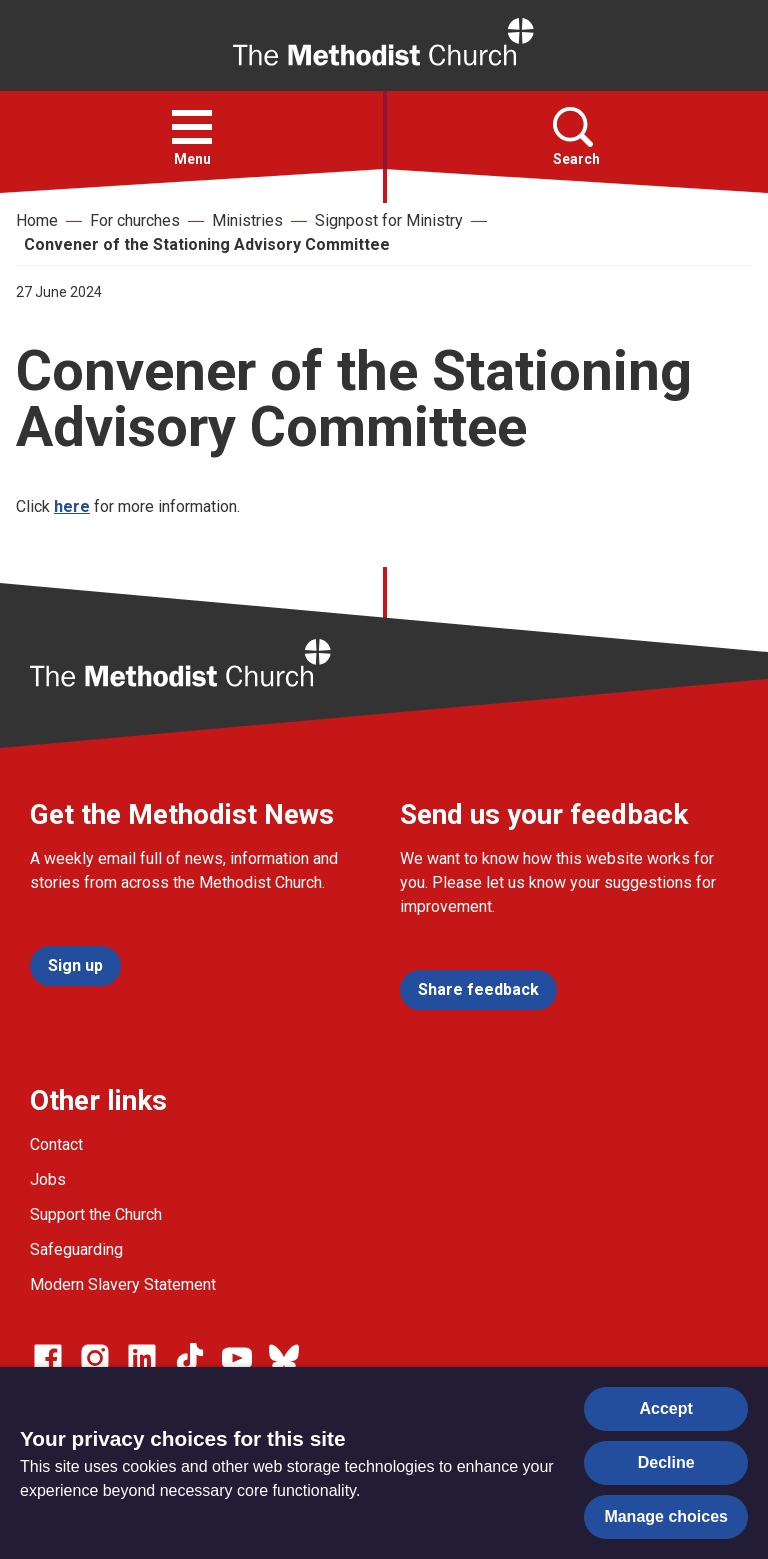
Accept (666, 1408)
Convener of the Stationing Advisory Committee (207, 244)
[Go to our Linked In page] (142, 1358)
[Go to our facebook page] (48, 1358)
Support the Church (96, 1214)
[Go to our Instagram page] (95, 1358)
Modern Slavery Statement (123, 1284)
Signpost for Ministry (389, 220)
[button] (192, 127)
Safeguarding (76, 1249)
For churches (135, 220)
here (72, 506)
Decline (666, 1462)
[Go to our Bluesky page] (284, 1358)
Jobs (48, 1179)
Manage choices (666, 1516)
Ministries (247, 220)
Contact (56, 1144)
